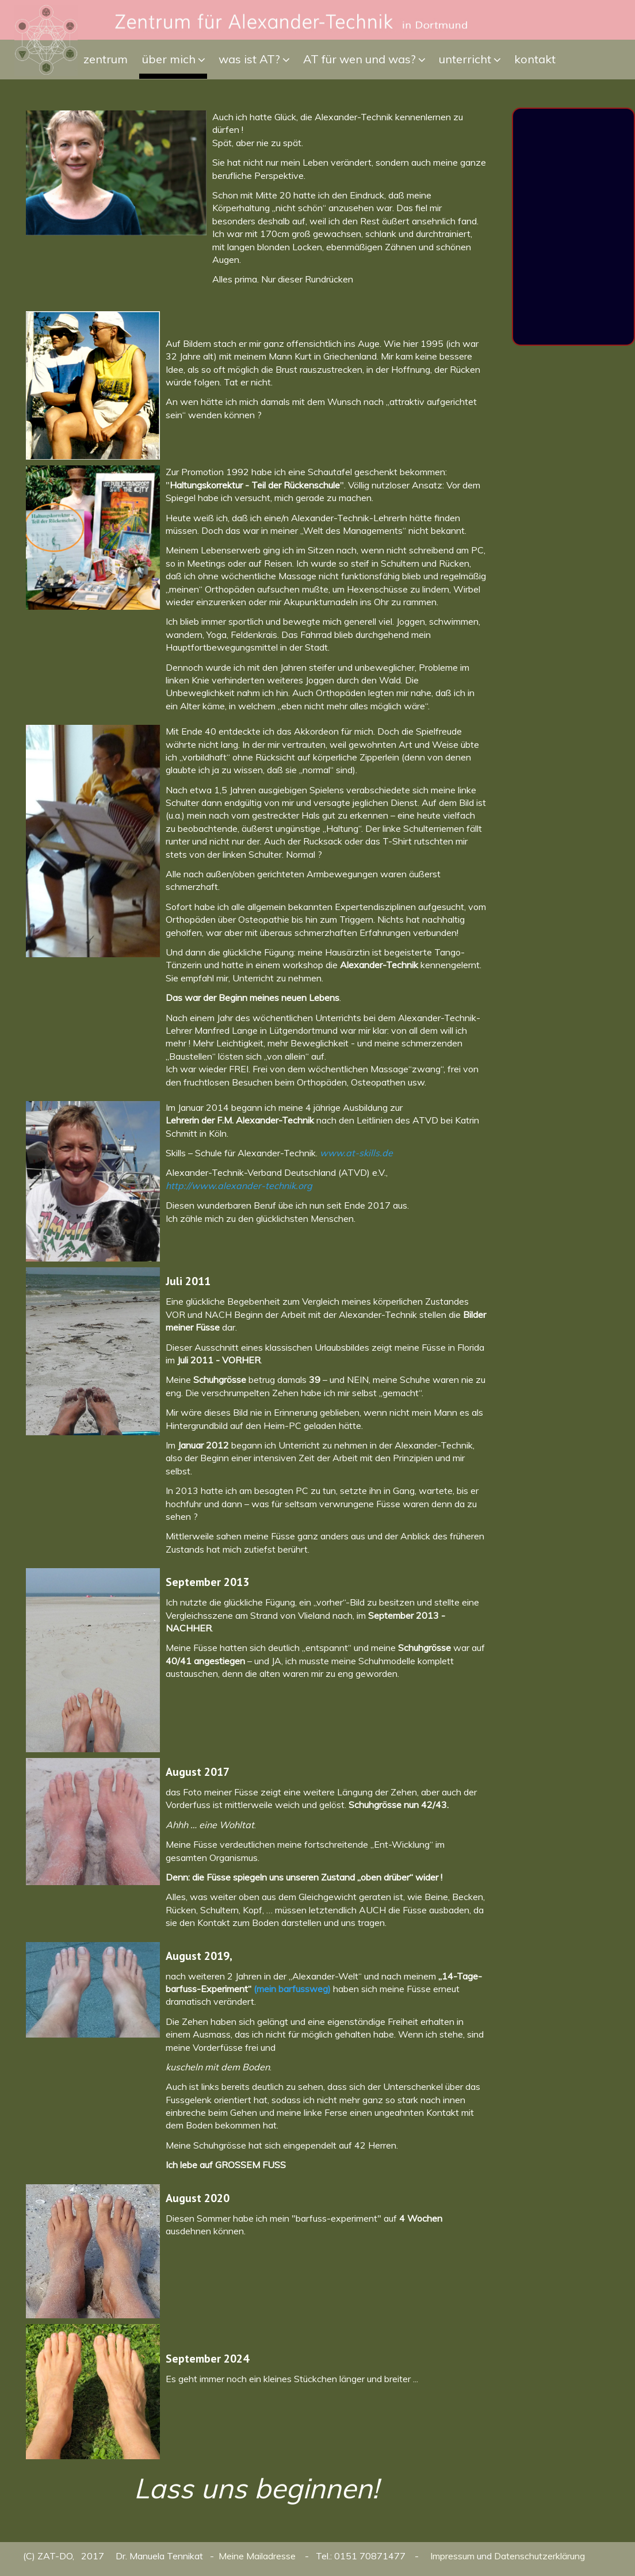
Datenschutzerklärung (539, 2556)
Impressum (452, 2556)
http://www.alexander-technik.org (239, 1185)
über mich (169, 59)
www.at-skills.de (356, 1153)
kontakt (535, 59)
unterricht (465, 59)
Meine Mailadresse (258, 2556)
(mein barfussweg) (292, 1988)
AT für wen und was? (359, 59)
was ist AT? (249, 59)
